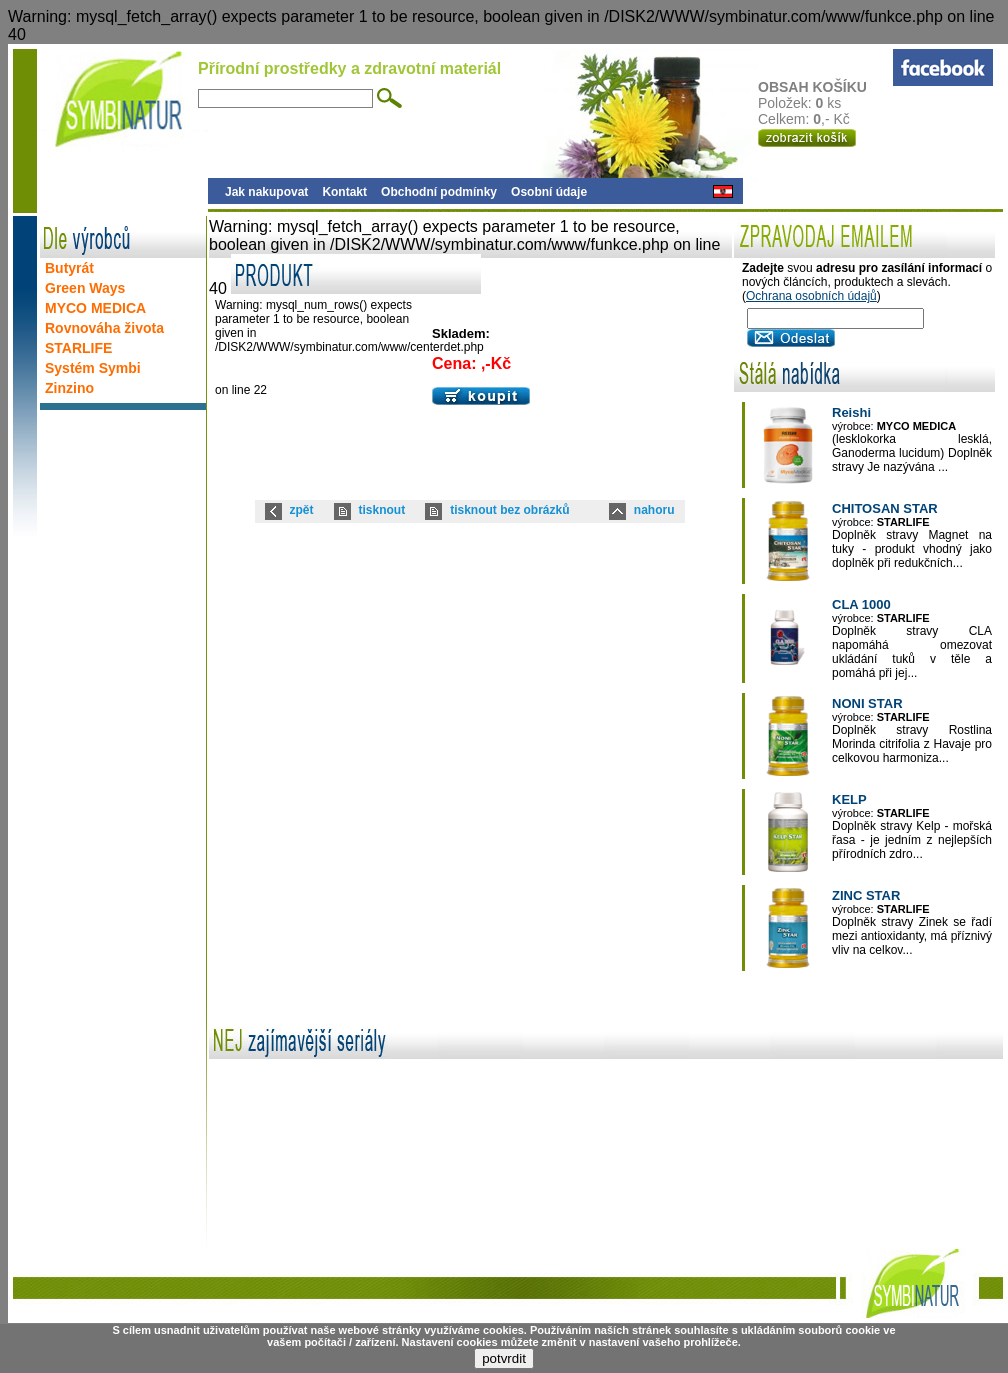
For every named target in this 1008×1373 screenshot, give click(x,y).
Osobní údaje (549, 192)
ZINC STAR (866, 895)
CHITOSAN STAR (885, 508)
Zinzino (69, 388)
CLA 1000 (861, 604)
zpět (302, 510)
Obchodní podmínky (439, 192)
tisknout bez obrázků (509, 510)
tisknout (382, 510)
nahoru (654, 510)
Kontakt (344, 192)
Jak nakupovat (266, 192)
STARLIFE (78, 348)
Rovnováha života (104, 328)
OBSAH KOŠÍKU (824, 87)
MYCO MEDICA (95, 308)
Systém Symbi (93, 368)
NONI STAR (867, 703)
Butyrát (69, 268)
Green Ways (85, 288)
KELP (849, 799)
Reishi (851, 412)
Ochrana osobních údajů (811, 296)
